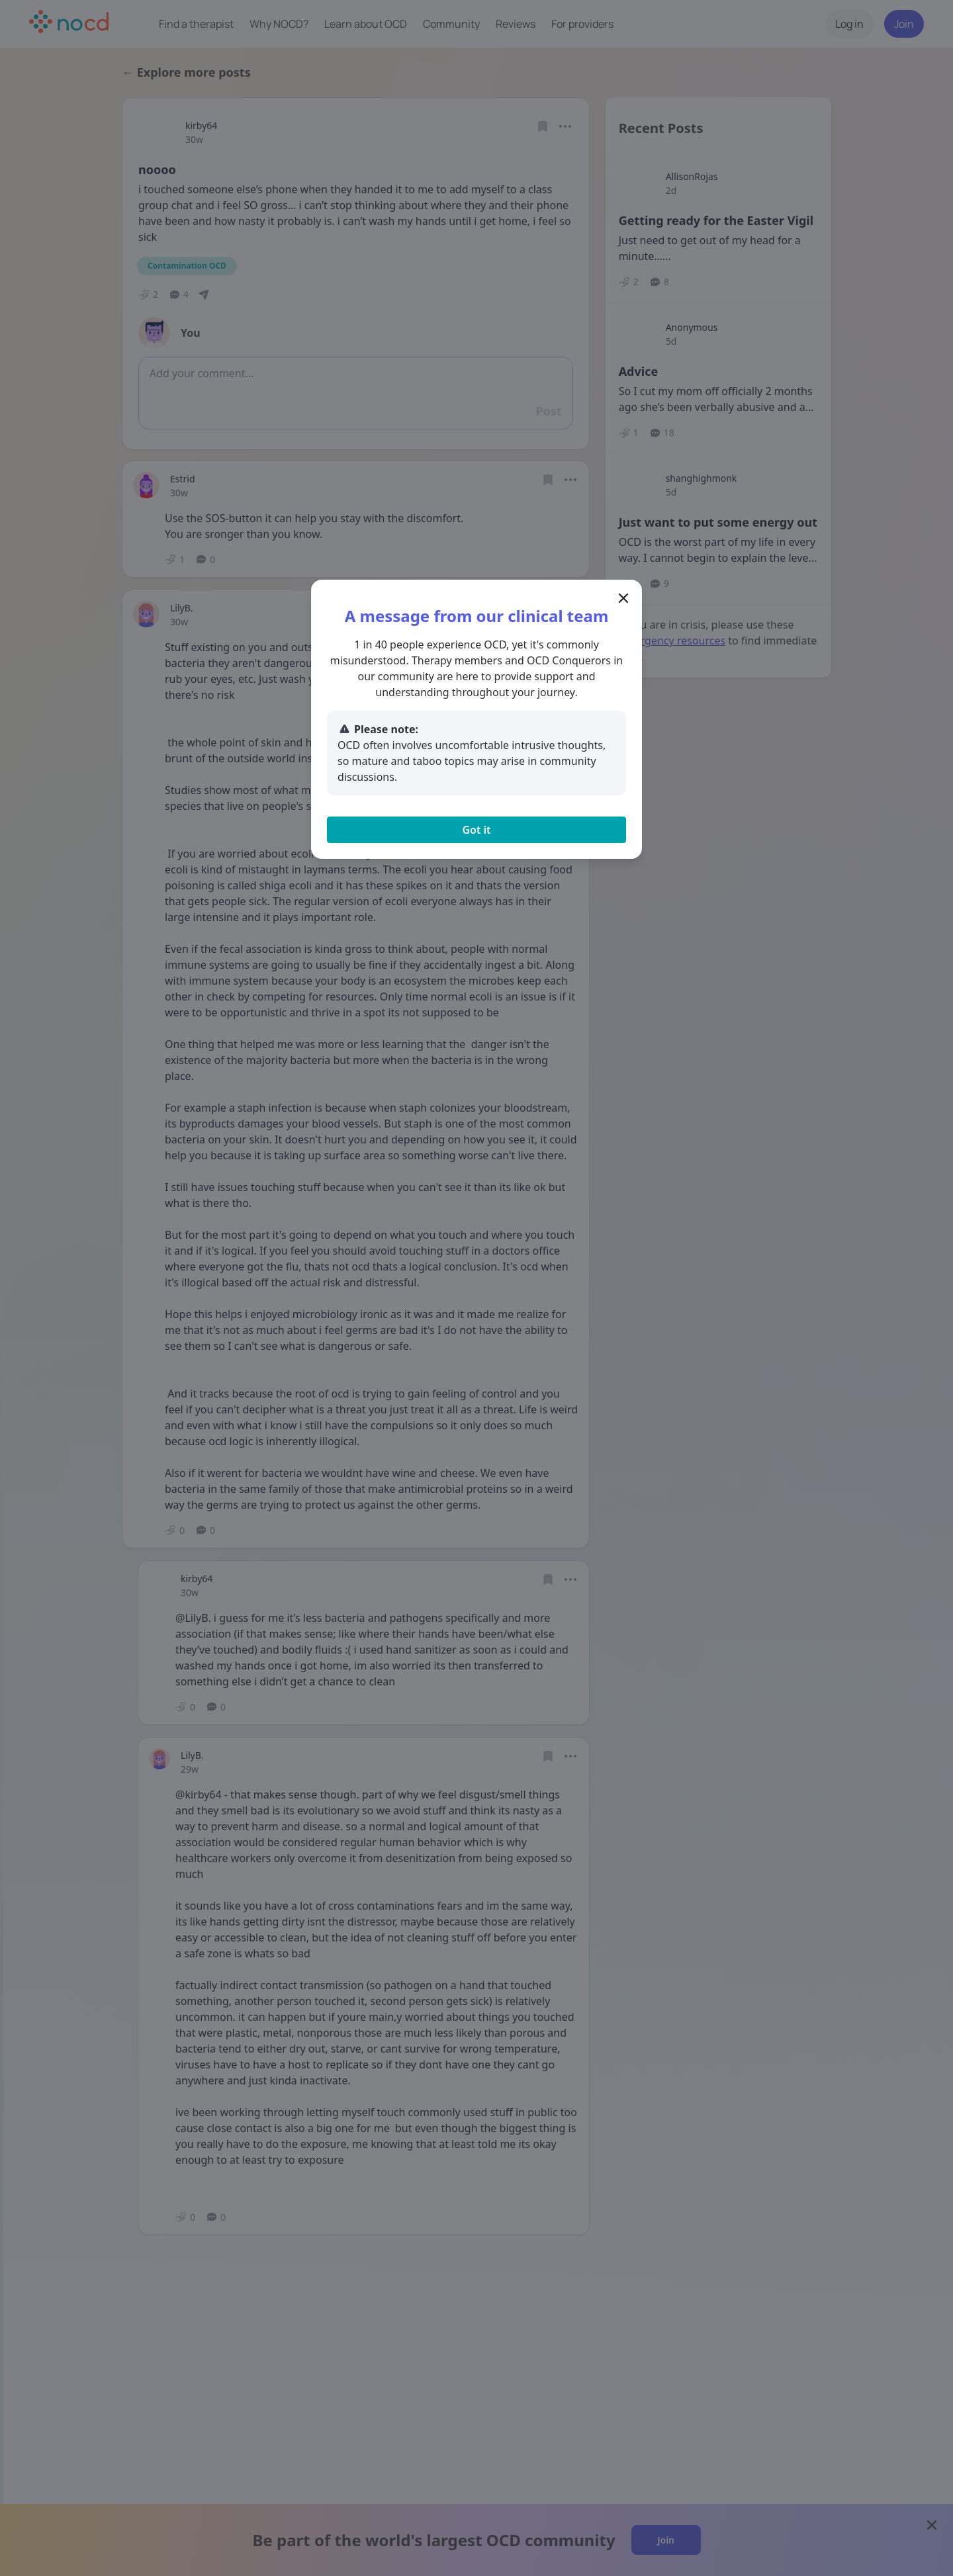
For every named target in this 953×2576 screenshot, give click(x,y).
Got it (476, 829)
